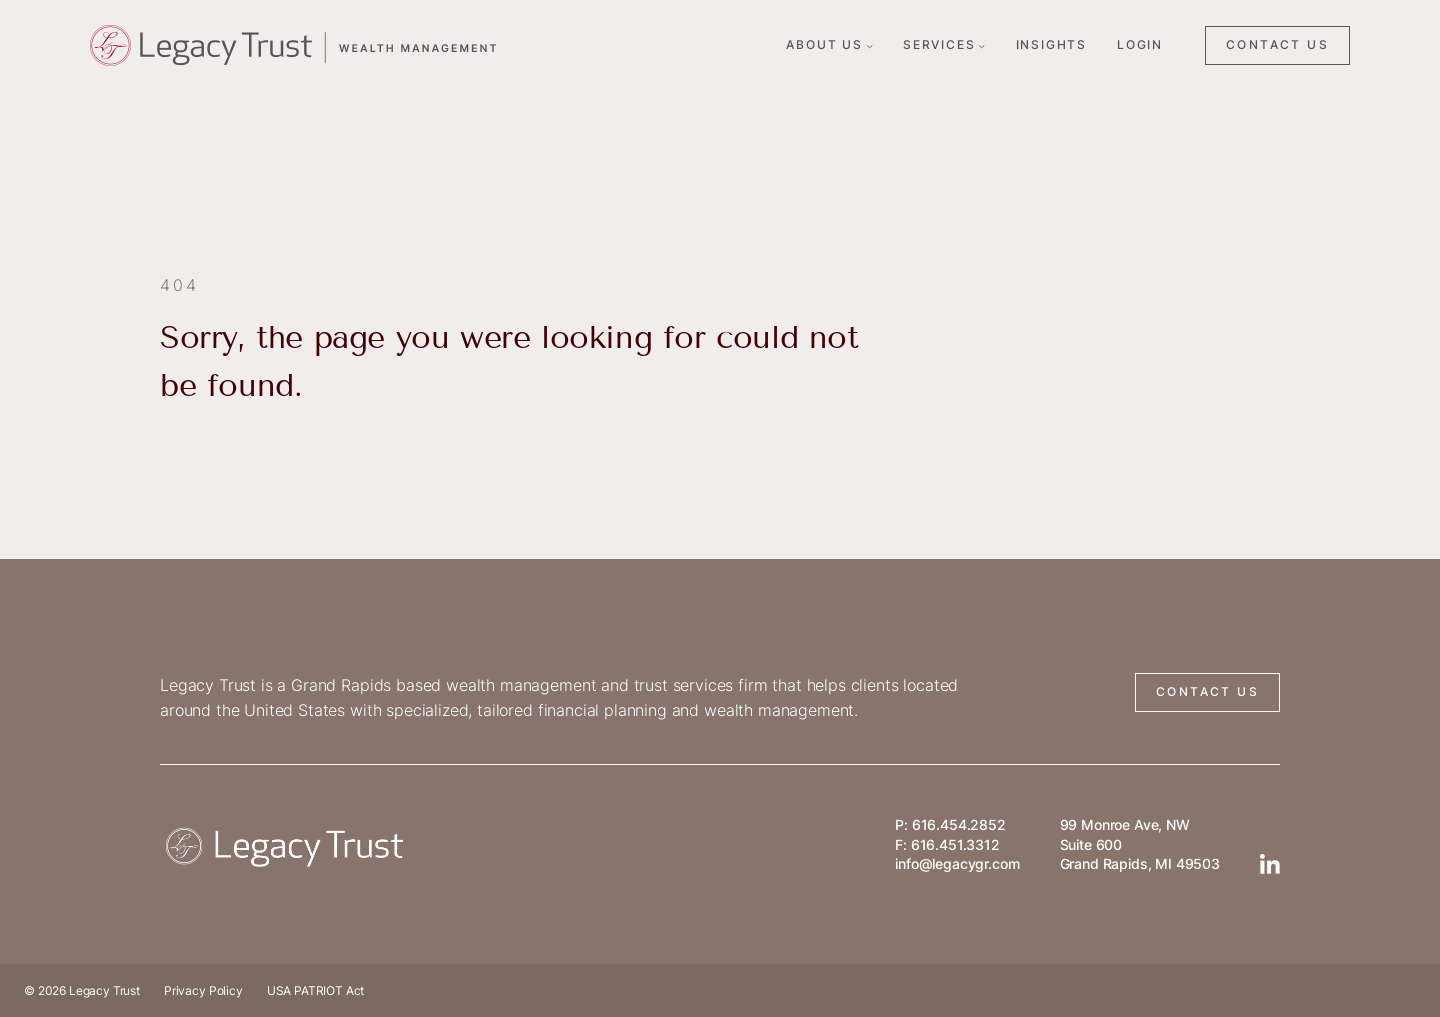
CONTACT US (1277, 44)
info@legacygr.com (957, 863)
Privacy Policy (203, 990)
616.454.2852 (959, 824)
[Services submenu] (981, 45)
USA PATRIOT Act (316, 990)
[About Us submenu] (869, 45)
